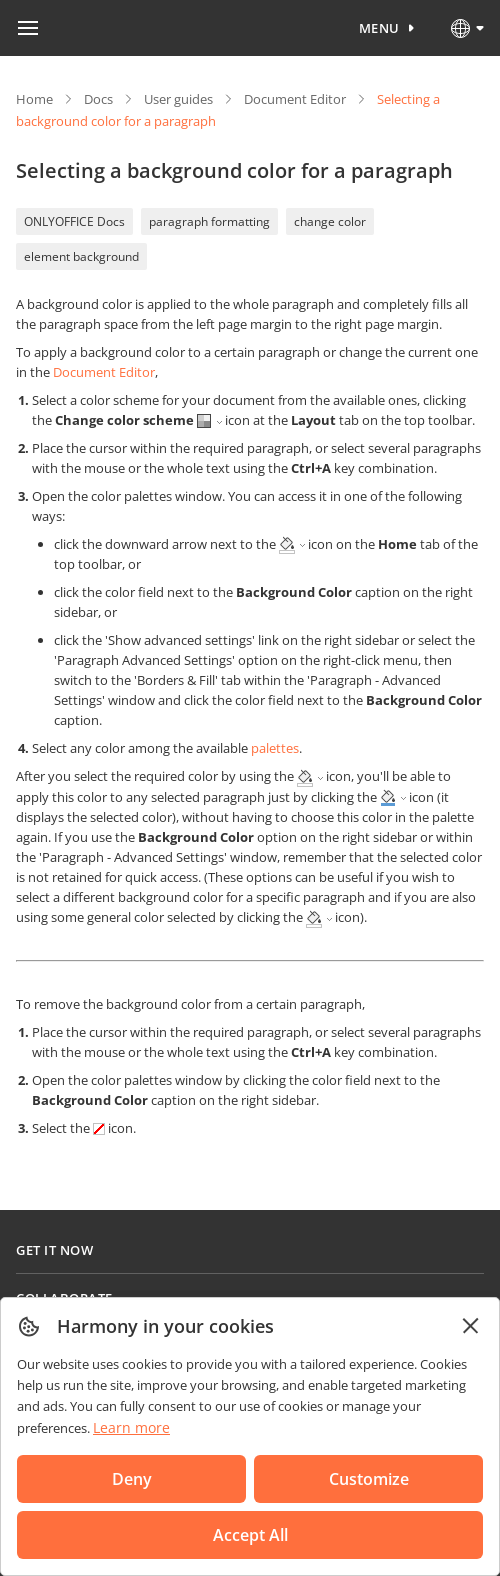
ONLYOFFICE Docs (74, 221)
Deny (132, 1479)
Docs (98, 99)
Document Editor (295, 99)
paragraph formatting (209, 221)
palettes (275, 748)
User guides (178, 99)
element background (81, 256)
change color (330, 221)
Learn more (131, 1427)
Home (34, 99)
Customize (369, 1479)
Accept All (250, 1535)
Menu (379, 28)
